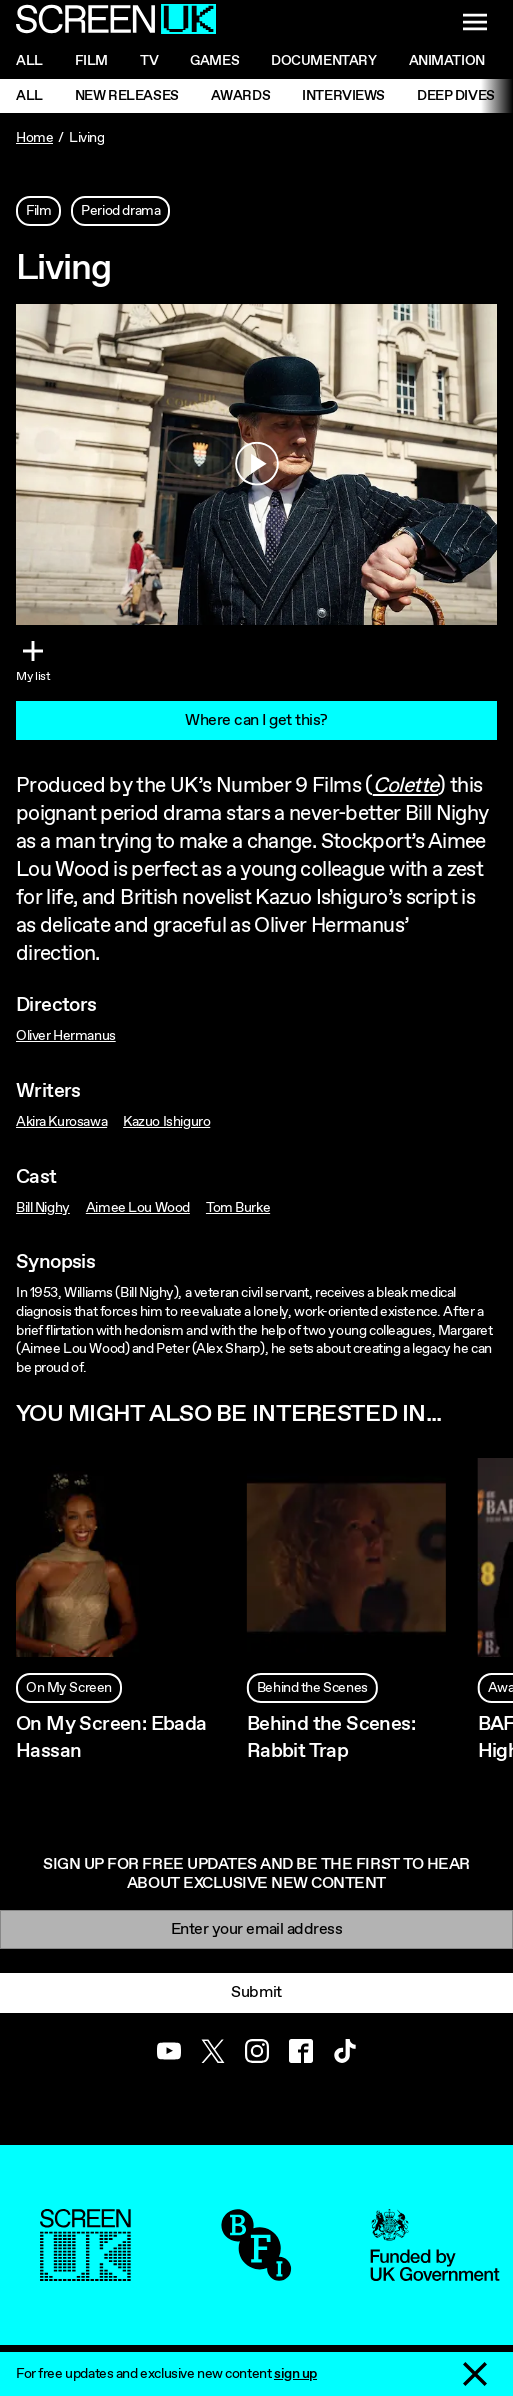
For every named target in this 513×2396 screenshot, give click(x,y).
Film (91, 61)
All (29, 61)
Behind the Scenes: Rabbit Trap (331, 1738)
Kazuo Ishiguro (166, 1122)
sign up (295, 2374)
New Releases (127, 96)
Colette (406, 786)
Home (34, 138)
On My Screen (69, 1688)
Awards (240, 96)
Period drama (120, 211)
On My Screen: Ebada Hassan (111, 1738)
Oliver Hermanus (66, 1036)
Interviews (343, 96)
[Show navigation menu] (475, 22)
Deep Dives (456, 96)
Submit (256, 1992)
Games (214, 61)
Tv (149, 61)
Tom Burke (238, 1208)
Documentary (323, 61)
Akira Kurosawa (61, 1122)
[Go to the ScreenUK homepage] (116, 22)
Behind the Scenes (312, 1688)
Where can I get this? (256, 720)
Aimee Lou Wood (138, 1208)
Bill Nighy (43, 1208)
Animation (447, 61)
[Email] (256, 1929)
